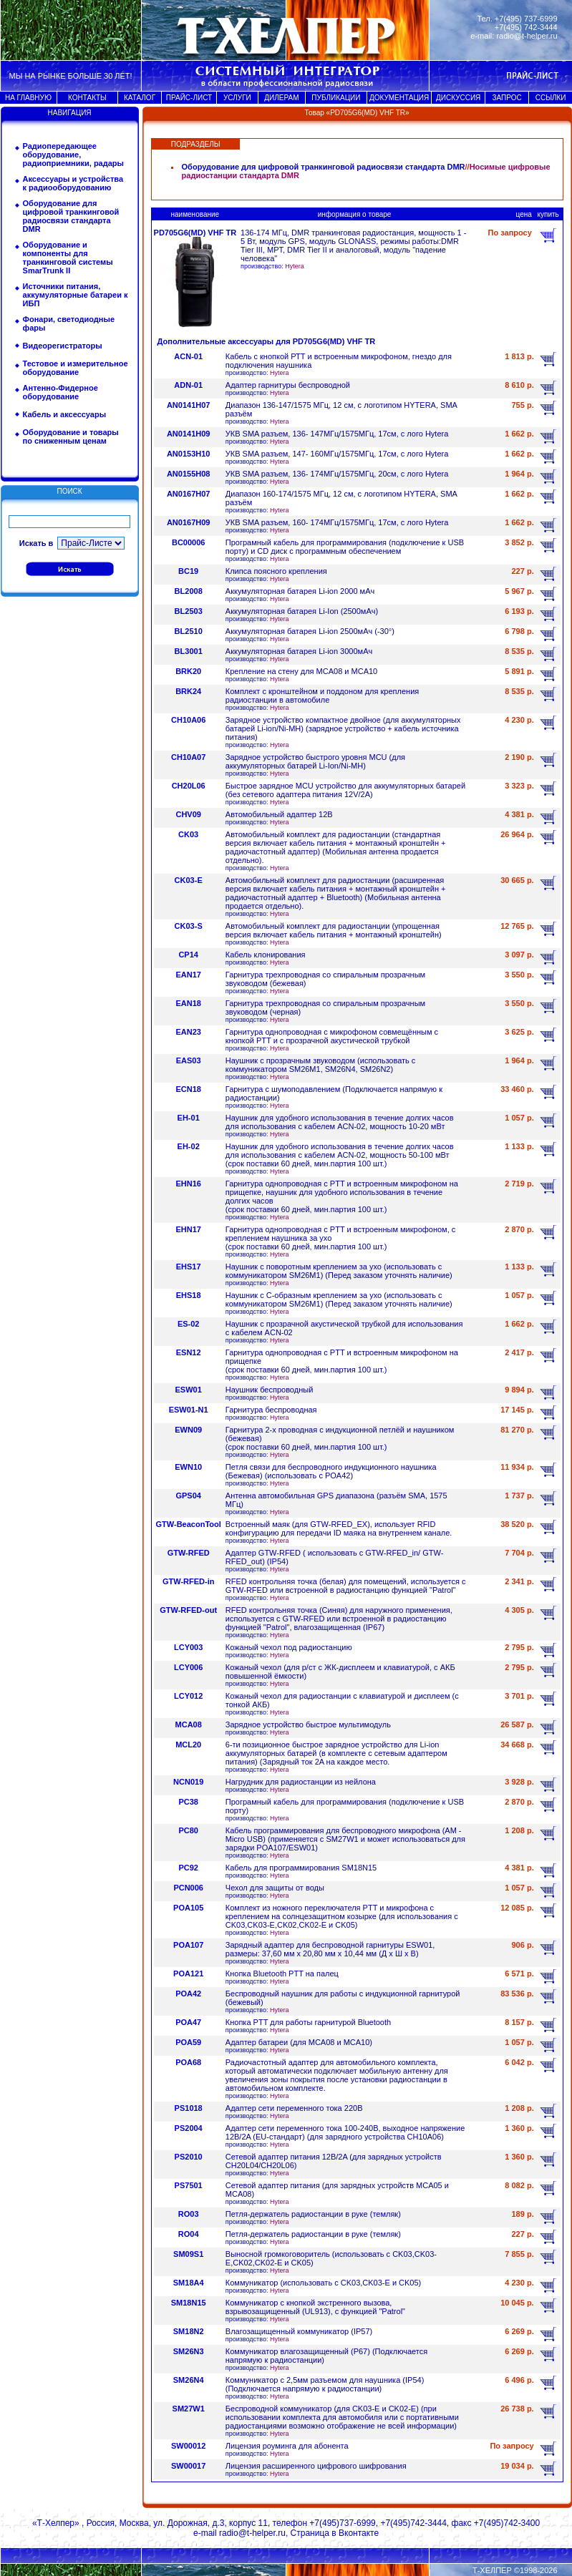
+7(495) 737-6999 (526, 18)
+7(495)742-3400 (507, 2523)
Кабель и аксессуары (65, 414)
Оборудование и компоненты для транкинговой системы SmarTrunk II (68, 257)
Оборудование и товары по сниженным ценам (71, 436)
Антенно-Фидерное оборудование (60, 392)
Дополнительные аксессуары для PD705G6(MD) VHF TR (266, 341)
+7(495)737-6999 (342, 2523)
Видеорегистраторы (62, 345)
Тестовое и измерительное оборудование (75, 367)
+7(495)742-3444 (413, 2523)
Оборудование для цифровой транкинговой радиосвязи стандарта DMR (71, 216)
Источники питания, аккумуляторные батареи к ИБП (75, 295)
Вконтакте (359, 2533)
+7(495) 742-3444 (526, 27)
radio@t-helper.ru (526, 35)
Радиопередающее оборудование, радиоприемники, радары (73, 154)
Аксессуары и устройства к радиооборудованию (73, 183)
